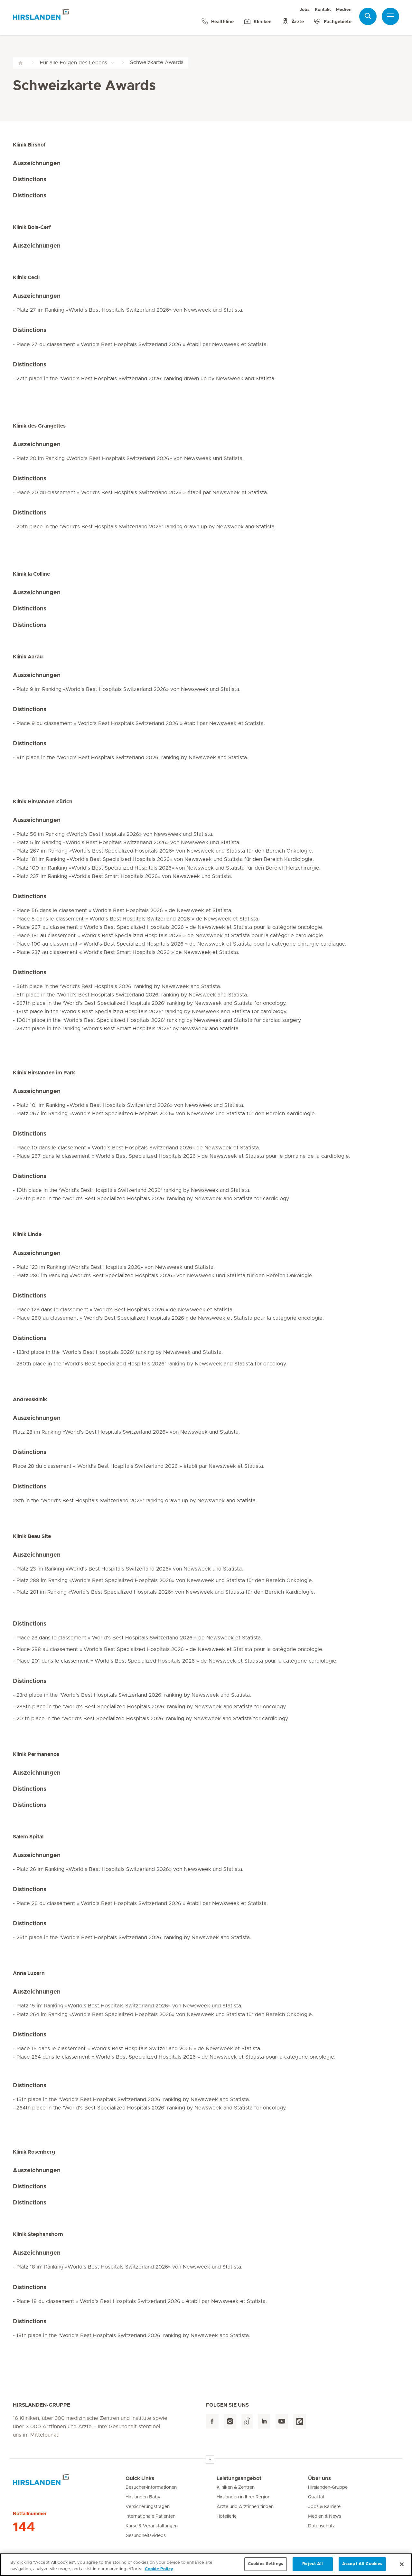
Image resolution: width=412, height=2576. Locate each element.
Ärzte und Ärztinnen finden (245, 2507)
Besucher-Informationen (151, 2487)
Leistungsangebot (239, 2478)
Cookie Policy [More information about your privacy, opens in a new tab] (159, 2572)
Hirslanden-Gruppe (328, 2487)
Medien (343, 10)
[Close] (402, 2567)
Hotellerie (227, 2516)
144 (24, 2527)
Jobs (305, 10)
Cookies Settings (265, 2567)
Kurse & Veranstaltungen (152, 2526)
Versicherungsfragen (148, 2507)
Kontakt (323, 10)
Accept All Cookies (362, 2567)
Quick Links (140, 2478)
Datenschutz (321, 2526)
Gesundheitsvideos (146, 2536)
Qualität (316, 2497)
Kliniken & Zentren (236, 2487)
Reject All (312, 2567)
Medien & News (324, 2516)
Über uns (319, 2478)
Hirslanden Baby (143, 2497)
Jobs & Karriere (324, 2507)
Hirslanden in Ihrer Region (243, 2497)
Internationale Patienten (150, 2516)
